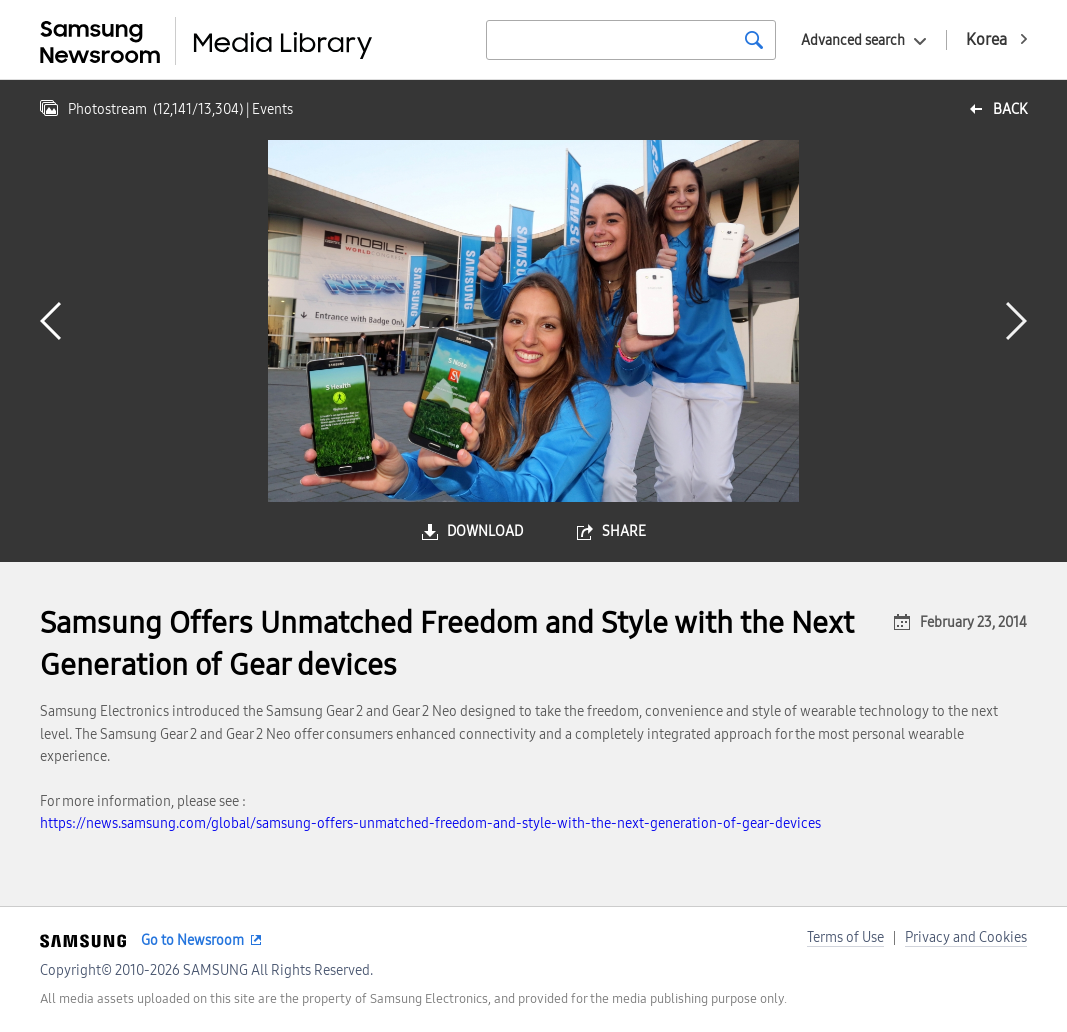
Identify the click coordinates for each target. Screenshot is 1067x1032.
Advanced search (853, 40)
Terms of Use (845, 937)
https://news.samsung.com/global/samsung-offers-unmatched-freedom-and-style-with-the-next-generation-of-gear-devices (430, 823)
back (1010, 109)
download (485, 531)
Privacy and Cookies (966, 937)
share (624, 531)
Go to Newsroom (192, 940)
